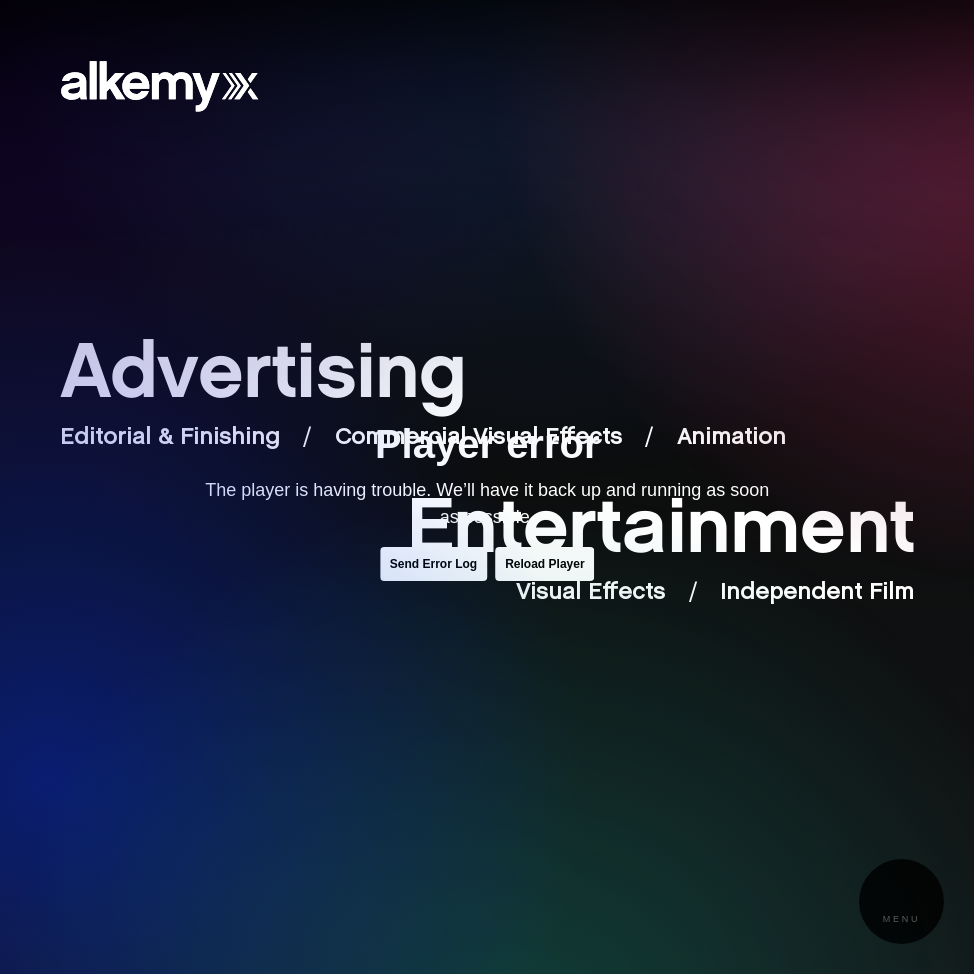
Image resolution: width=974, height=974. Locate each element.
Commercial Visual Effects (478, 438)
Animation (731, 438)
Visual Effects (590, 593)
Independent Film (817, 593)
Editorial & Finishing (170, 438)
